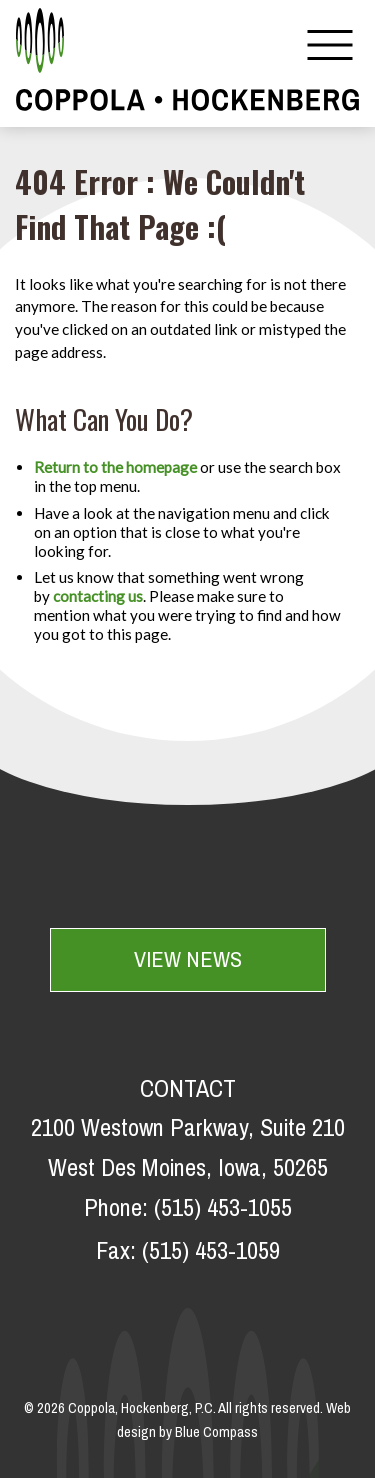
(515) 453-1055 (223, 1209)
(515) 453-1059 (211, 1252)
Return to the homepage (115, 467)
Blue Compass (216, 1433)
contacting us (98, 596)
